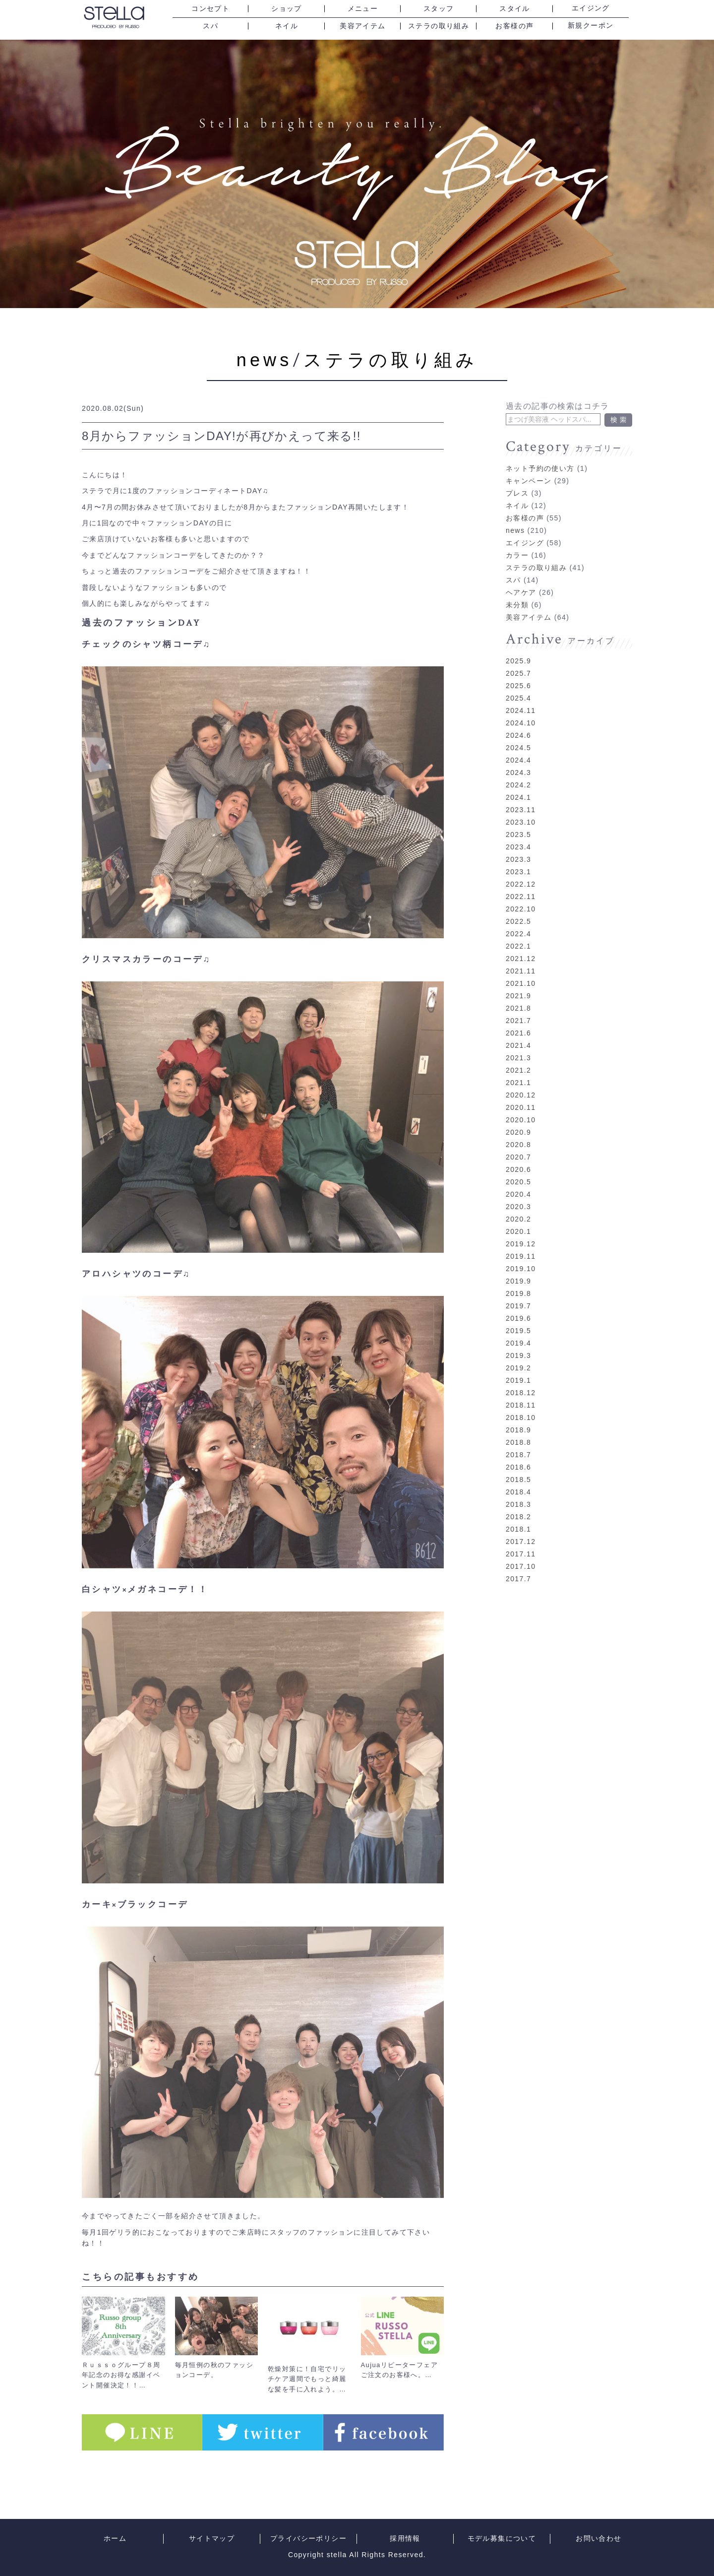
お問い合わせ (598, 2538)
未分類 (517, 590)
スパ (210, 26)
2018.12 (521, 1378)
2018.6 (518, 1453)
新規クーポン (590, 25)
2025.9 (518, 646)
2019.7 (518, 1291)
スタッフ (438, 8)
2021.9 (518, 981)
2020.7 (518, 1143)
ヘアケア (521, 578)
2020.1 (518, 1217)
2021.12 (521, 944)
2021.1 (518, 1068)
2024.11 (521, 696)
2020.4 (518, 1180)
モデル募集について (502, 2538)
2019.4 (518, 1329)
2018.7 (518, 1440)
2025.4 (518, 684)
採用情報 (405, 2538)
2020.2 (518, 1205)
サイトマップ (212, 2538)
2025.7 (518, 659)
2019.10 (521, 1254)
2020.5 (518, 1167)
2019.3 (518, 1341)
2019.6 (518, 1304)
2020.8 (518, 1130)
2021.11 (521, 957)
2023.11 (521, 795)
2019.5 (518, 1316)
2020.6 (518, 1155)
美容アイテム (362, 26)
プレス (517, 479)
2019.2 (518, 1353)
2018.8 (518, 1428)
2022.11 (521, 882)
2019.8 (518, 1279)
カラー (517, 541)
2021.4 (518, 1031)
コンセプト (210, 8)
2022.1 (518, 932)
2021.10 (521, 969)
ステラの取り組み (438, 26)
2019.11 (521, 1242)
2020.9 (518, 1118)
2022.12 (521, 870)
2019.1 (518, 1366)
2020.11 (521, 1093)
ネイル (286, 26)
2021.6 (518, 1019)
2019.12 (521, 1229)
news (265, 360)
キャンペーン (528, 466)
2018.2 (518, 1502)
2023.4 (518, 833)
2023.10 (521, 808)
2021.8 (518, 994)
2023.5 (518, 820)
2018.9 (518, 1415)
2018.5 (518, 1465)
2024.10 (521, 708)
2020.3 (518, 1192)
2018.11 (521, 1391)
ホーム (115, 2538)
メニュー (363, 8)
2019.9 (518, 1267)
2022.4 (518, 919)
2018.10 (521, 1403)
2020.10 (521, 1105)
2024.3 (518, 758)
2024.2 (518, 770)
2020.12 (521, 1081)
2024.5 (518, 733)
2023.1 (518, 857)
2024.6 (518, 721)
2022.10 (521, 895)
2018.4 (518, 1477)
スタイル (514, 8)
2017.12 (521, 1527)
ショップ (286, 8)
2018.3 (518, 1490)
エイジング (591, 8)
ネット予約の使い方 (540, 454)
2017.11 (521, 1540)
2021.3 (518, 1043)
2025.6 (518, 671)
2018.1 (518, 1515)
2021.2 (518, 1056)
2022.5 (518, 907)
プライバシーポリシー (308, 2538)
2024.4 (518, 746)
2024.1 (518, 783)
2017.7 (518, 1564)
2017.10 (521, 1552)
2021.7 (518, 1006)
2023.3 (518, 845)
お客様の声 (514, 26)
